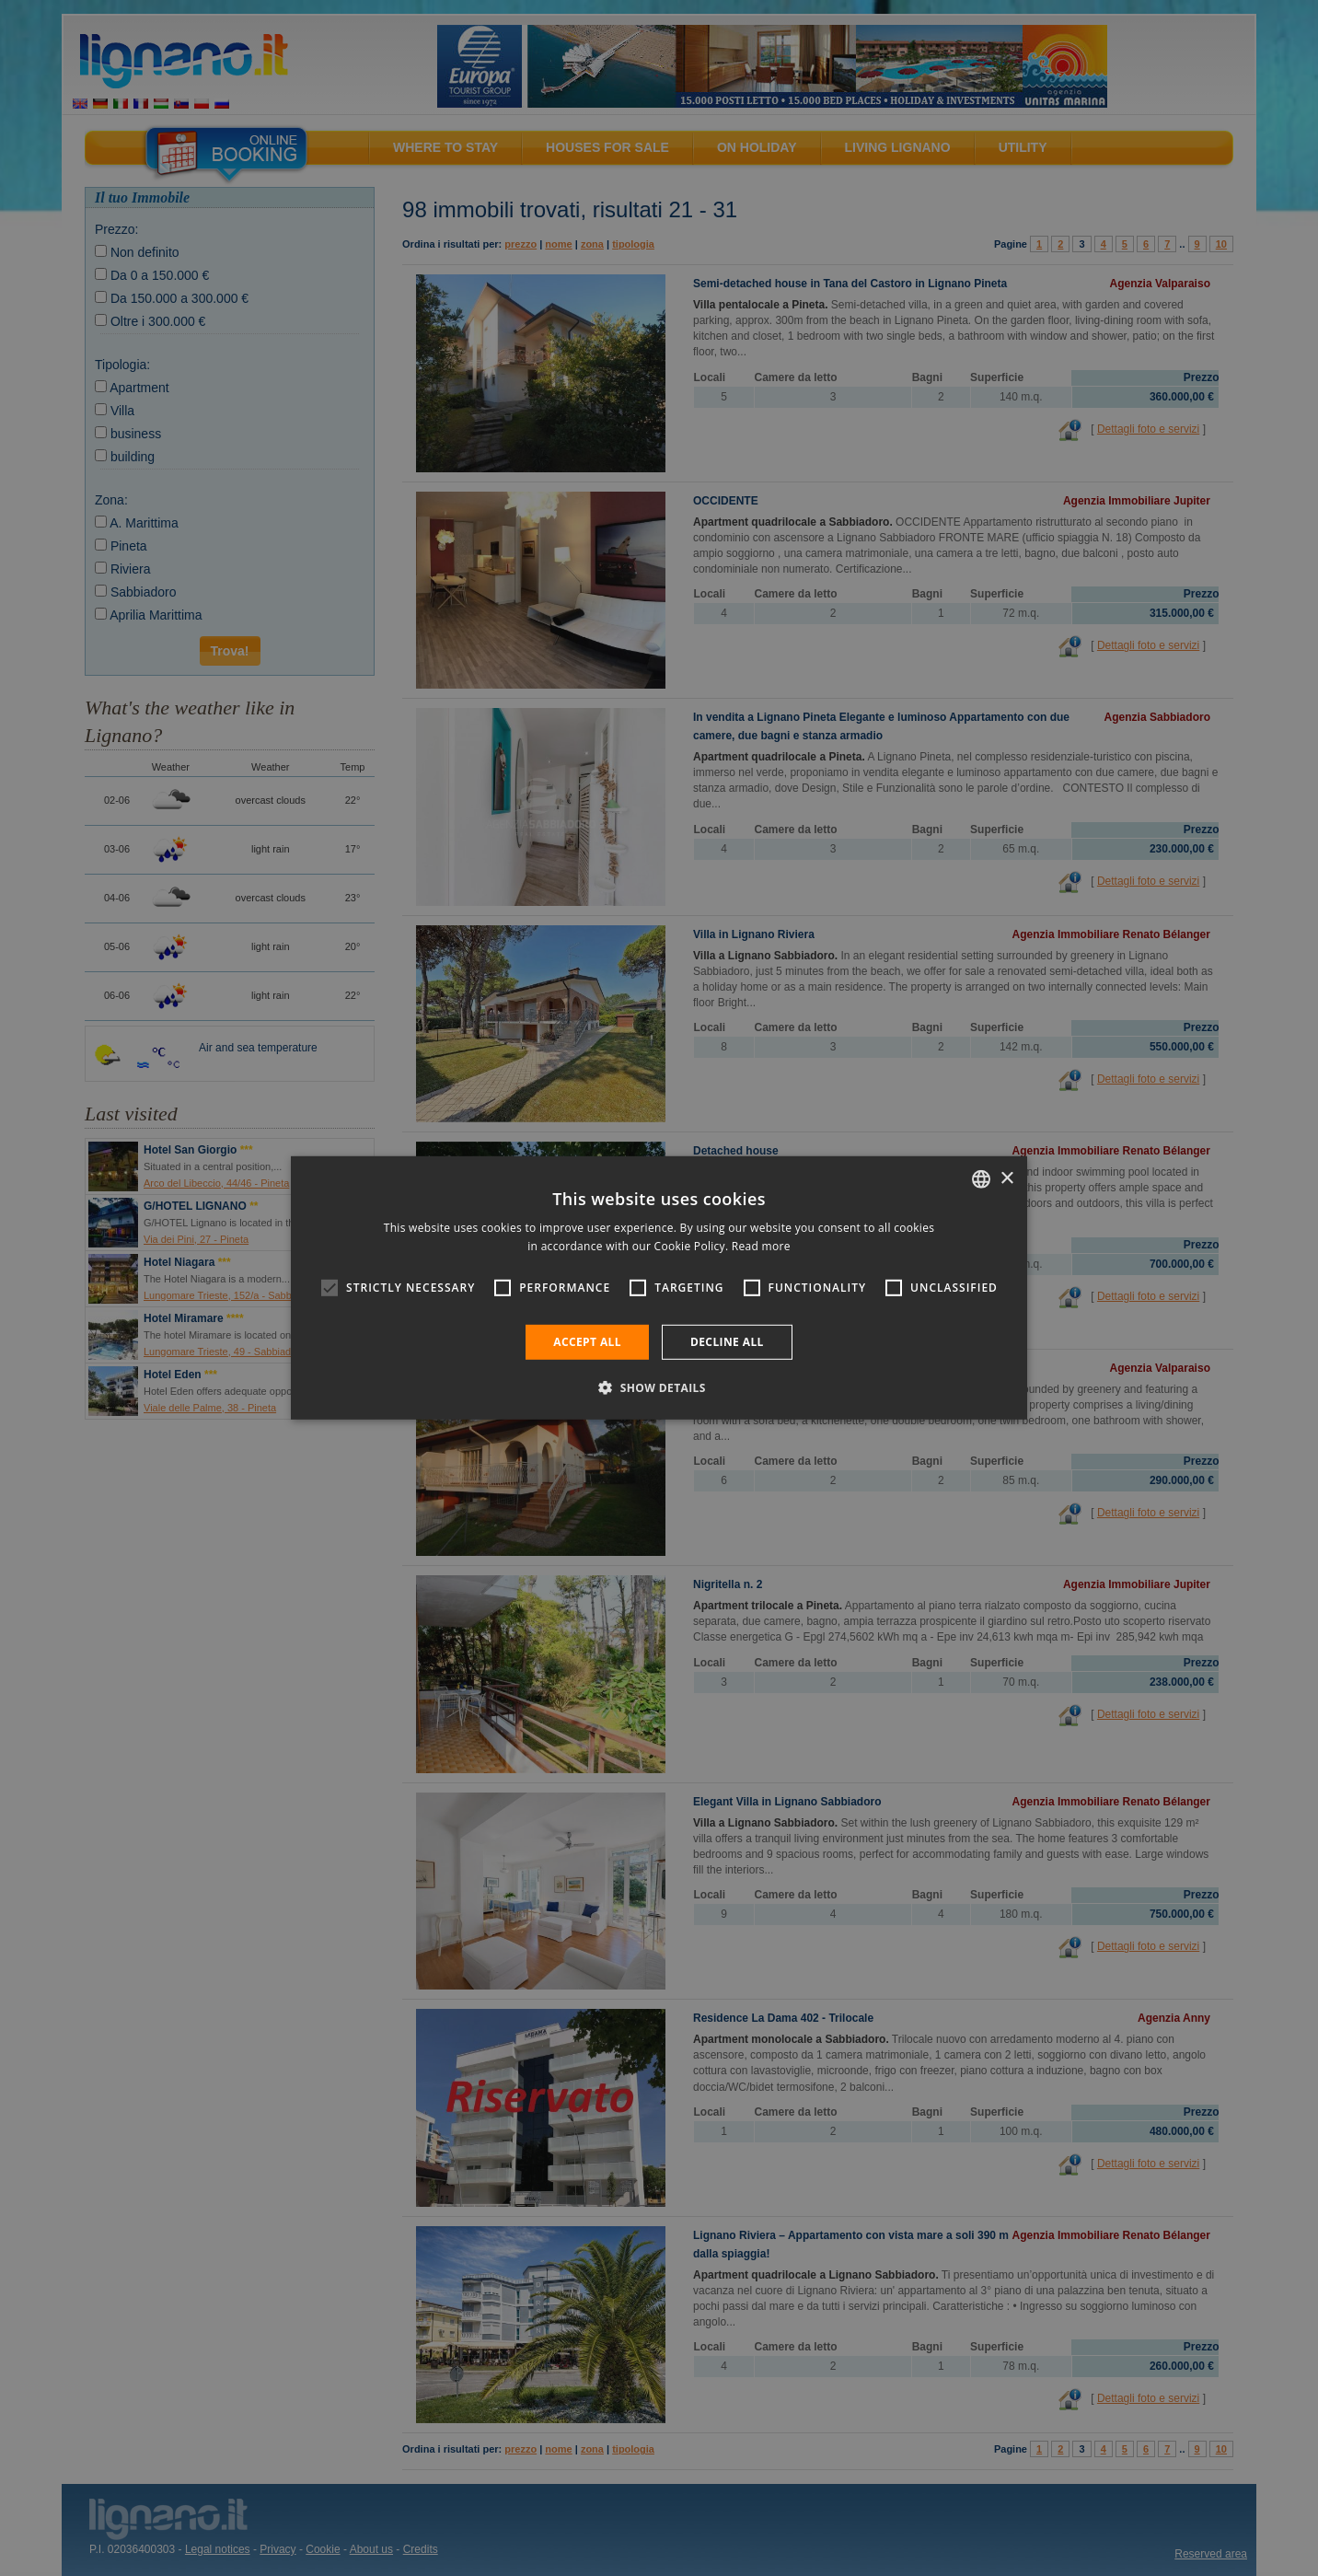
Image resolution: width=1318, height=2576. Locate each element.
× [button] (1006, 1178)
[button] (659, 1387)
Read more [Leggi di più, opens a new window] (761, 1246)
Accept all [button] (587, 1342)
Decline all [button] (727, 1342)
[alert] (659, 1288)
